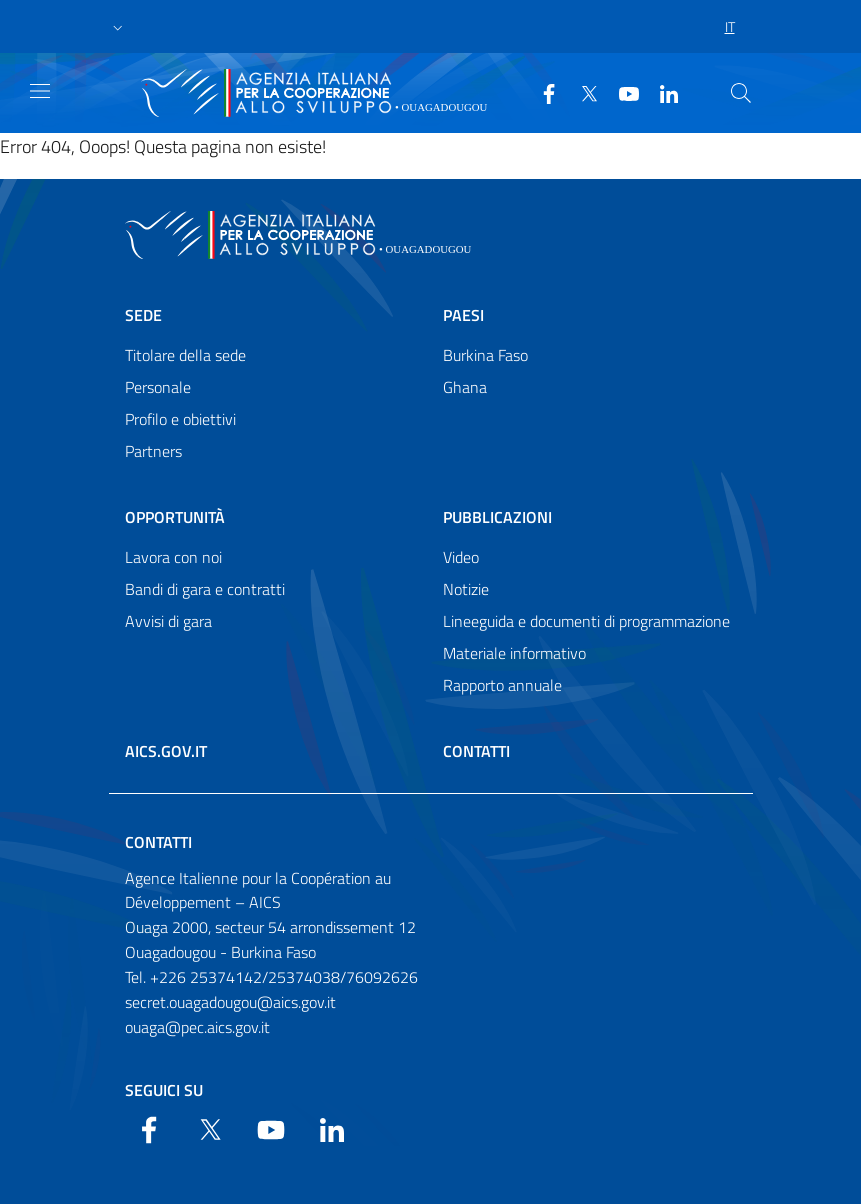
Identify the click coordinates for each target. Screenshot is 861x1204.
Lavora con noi (173, 557)
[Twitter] (581, 92)
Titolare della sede (185, 355)
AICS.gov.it (166, 751)
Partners (153, 451)
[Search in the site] (741, 93)
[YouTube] (621, 92)
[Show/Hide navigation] (40, 91)
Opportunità (175, 517)
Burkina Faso (485, 355)
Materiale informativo (514, 653)
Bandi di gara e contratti (205, 589)
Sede (143, 315)
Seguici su (164, 1090)
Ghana (465, 387)
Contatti (476, 751)
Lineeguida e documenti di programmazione (586, 621)
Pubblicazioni (497, 517)
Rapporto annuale (502, 685)
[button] (118, 27)
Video (461, 557)
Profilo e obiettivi (180, 419)
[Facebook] (541, 92)
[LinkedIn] (661, 92)
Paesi (463, 315)
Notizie (466, 589)
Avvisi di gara (168, 621)
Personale (158, 387)
